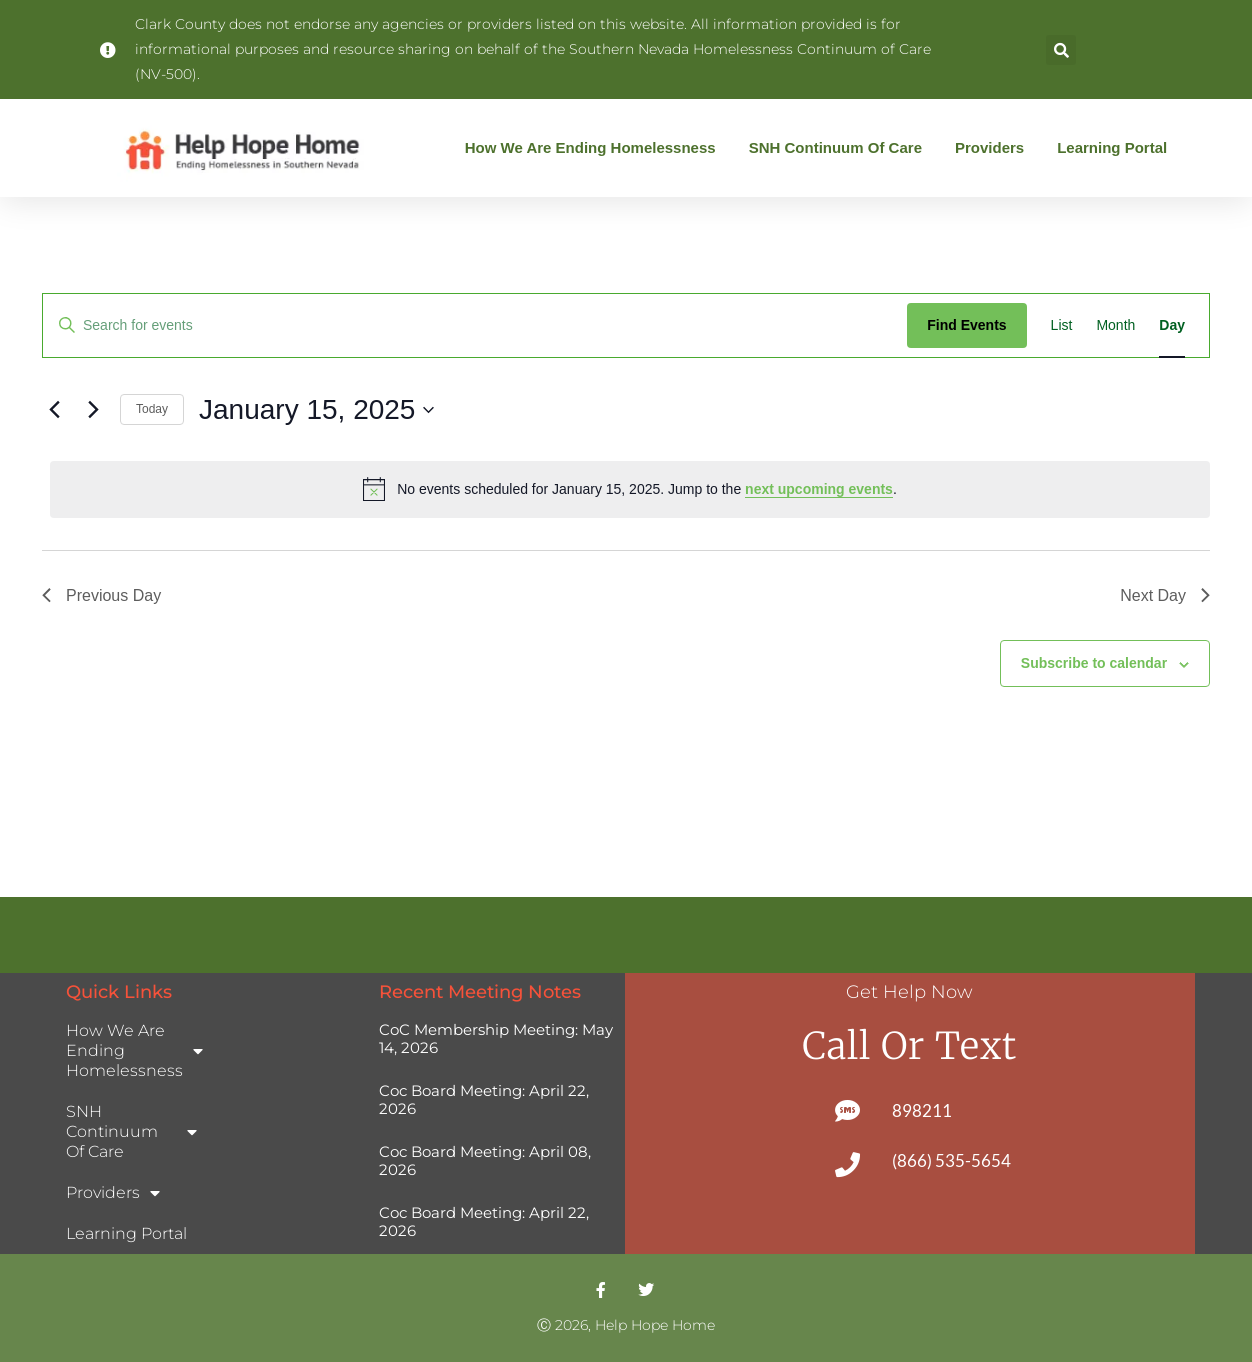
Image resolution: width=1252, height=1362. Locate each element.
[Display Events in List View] (1062, 325)
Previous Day (101, 595)
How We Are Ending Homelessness (595, 148)
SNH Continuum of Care (840, 148)
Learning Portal (1112, 147)
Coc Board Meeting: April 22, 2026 (484, 1099)
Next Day (1165, 595)
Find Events (966, 325)
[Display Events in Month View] (1115, 325)
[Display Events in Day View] (1172, 325)
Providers (994, 148)
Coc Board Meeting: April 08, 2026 (485, 1160)
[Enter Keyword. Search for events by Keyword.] (475, 325)
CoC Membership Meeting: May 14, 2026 (496, 1038)
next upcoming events (819, 489)
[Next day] (93, 410)
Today (152, 409)
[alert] (630, 489)
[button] (1061, 50)
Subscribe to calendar (1094, 663)
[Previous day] (54, 410)
